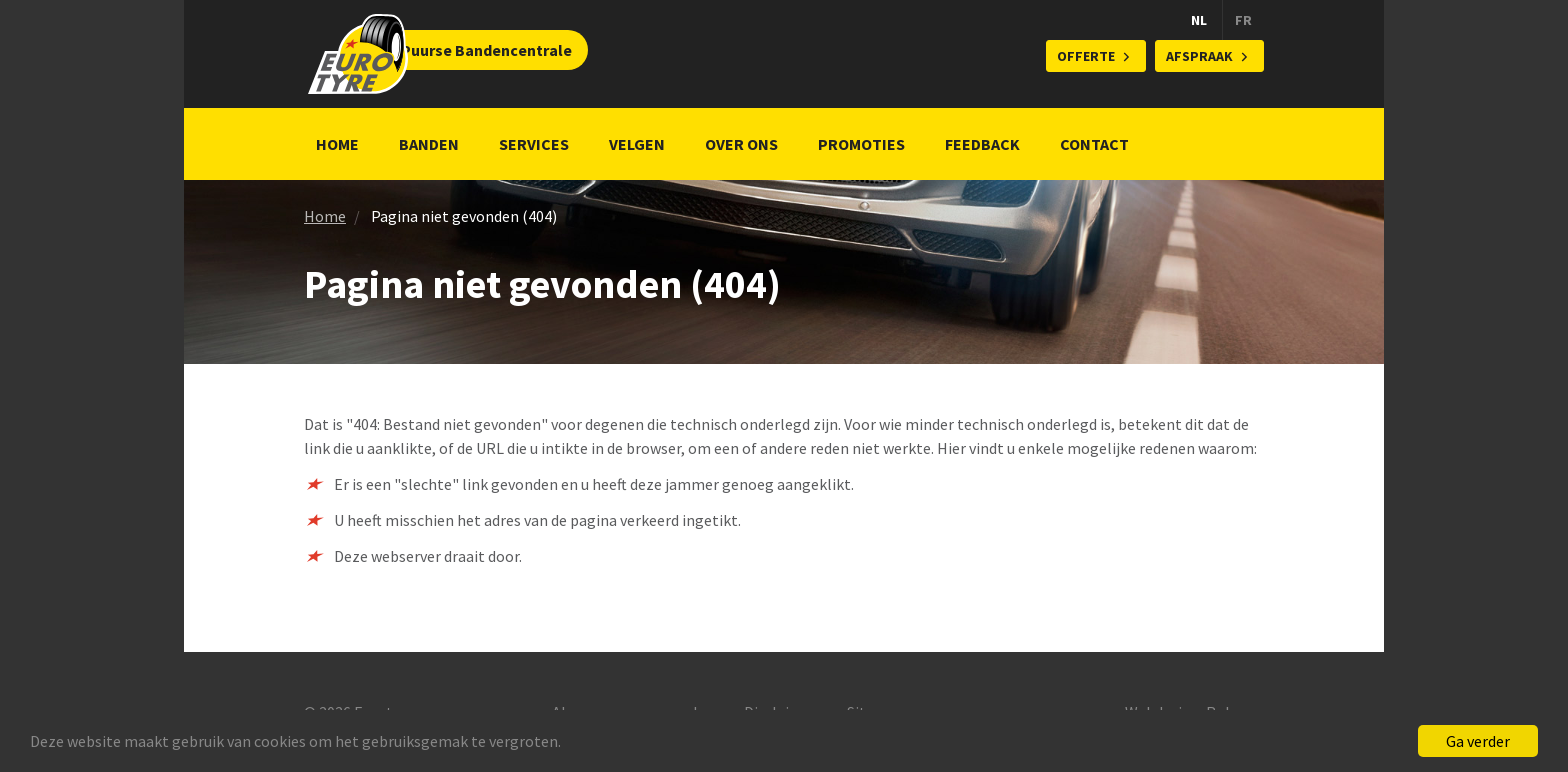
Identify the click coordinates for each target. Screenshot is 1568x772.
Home (337, 144)
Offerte (1086, 56)
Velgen (637, 144)
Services (534, 144)
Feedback (982, 144)
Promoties (861, 144)
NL (1199, 20)
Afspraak (1199, 56)
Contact (1094, 144)
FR (1243, 20)
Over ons (741, 144)
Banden (429, 144)
